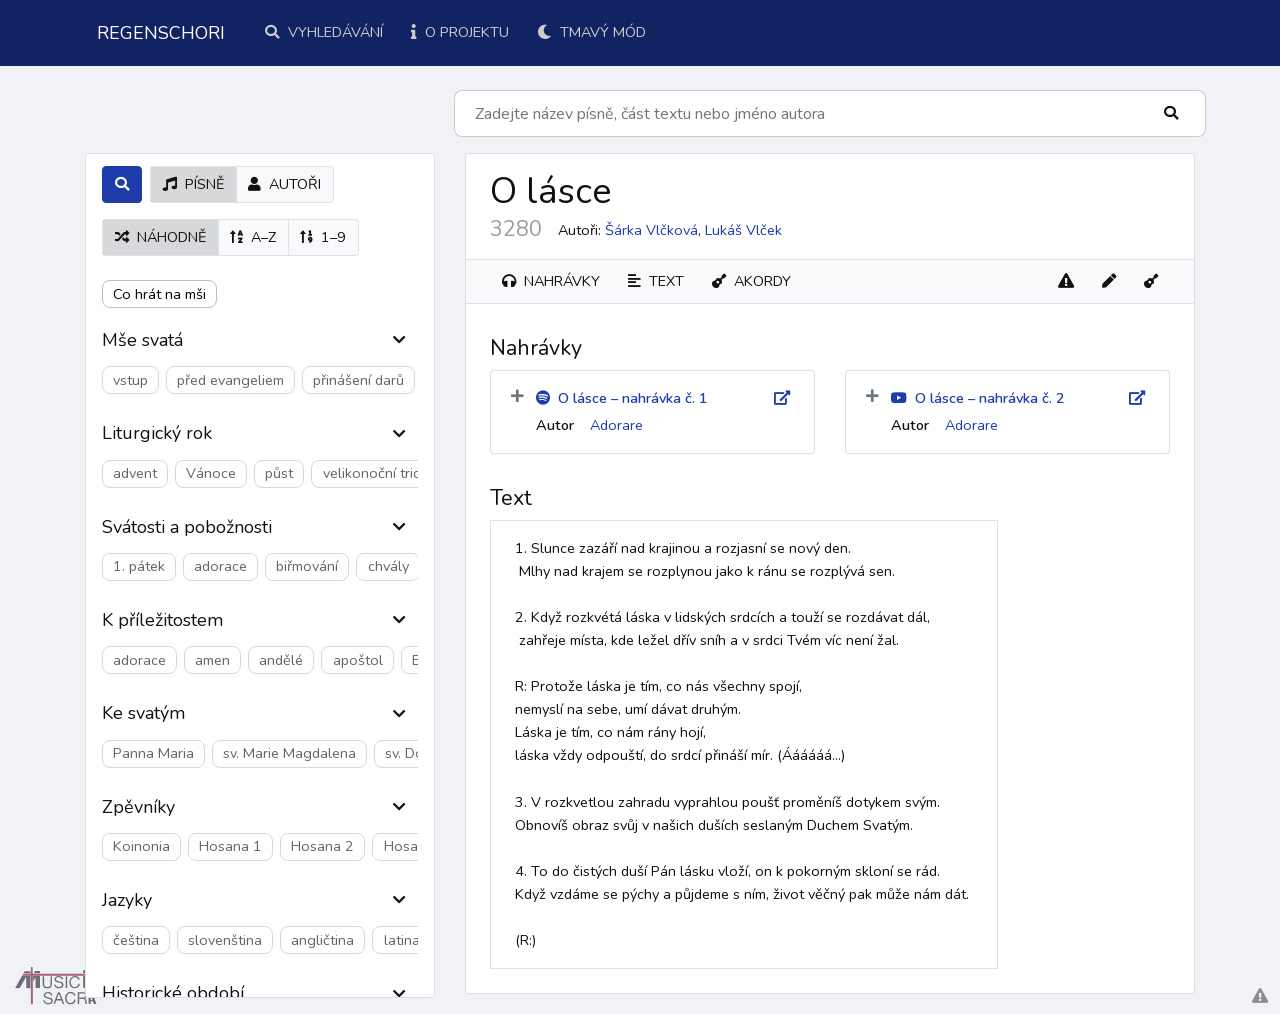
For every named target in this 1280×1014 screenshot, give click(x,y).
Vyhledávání (324, 32)
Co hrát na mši (159, 294)
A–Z (253, 237)
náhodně (160, 237)
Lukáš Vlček (743, 230)
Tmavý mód (591, 32)
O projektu (460, 32)
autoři (284, 184)
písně (193, 184)
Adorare (616, 425)
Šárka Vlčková (651, 230)
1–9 (323, 237)
